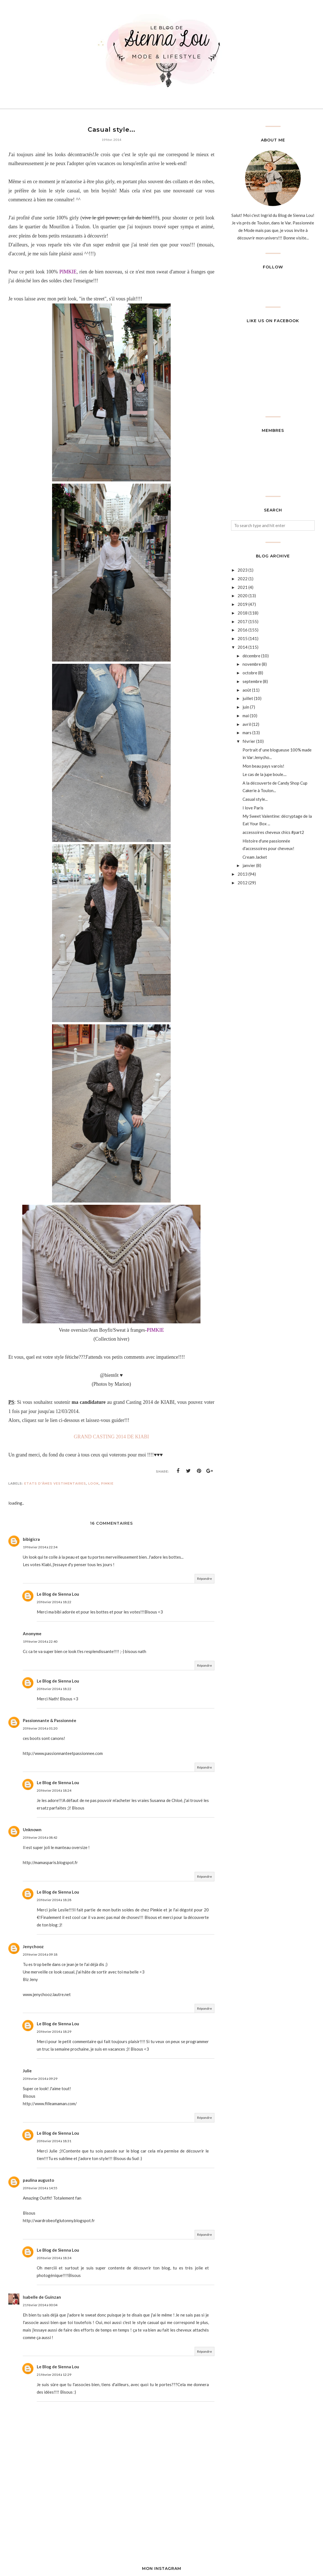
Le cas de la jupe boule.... (265, 774)
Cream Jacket (255, 857)
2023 (243, 569)
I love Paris (253, 807)
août (247, 689)
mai (246, 715)
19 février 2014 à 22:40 (40, 1641)
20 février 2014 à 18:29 (54, 2031)
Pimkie (107, 1483)
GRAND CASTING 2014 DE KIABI (111, 1436)
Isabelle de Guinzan (42, 2297)
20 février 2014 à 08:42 (40, 1837)
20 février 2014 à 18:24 (54, 1790)
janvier (249, 865)
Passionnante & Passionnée (49, 1720)
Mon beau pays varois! (263, 765)
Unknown (32, 1829)
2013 (243, 873)
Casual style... (255, 799)
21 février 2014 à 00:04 (40, 2305)
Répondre (204, 1578)
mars (247, 732)
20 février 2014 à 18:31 (54, 2141)
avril (247, 724)
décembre (251, 655)
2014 (243, 647)
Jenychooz (33, 1946)
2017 (243, 621)
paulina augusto (38, 2180)
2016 (243, 629)
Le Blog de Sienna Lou (58, 1593)
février (249, 741)
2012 (243, 882)
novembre (252, 664)
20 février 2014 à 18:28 (54, 1900)
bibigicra (31, 1539)
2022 (243, 578)
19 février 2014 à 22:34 (40, 1547)
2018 (243, 612)
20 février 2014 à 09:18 (40, 1954)
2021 (243, 587)
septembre (252, 681)
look (93, 1483)
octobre (250, 672)
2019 (243, 604)
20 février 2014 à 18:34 (54, 2258)
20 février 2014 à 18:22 (54, 1602)
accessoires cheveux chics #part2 (273, 832)
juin (246, 706)
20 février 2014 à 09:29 (40, 2079)
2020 (243, 595)
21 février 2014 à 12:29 (54, 2374)
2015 (243, 638)
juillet (248, 698)
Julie (27, 2070)
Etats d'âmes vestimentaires (55, 1483)
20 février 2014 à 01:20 (40, 1728)
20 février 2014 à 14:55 (40, 2188)
